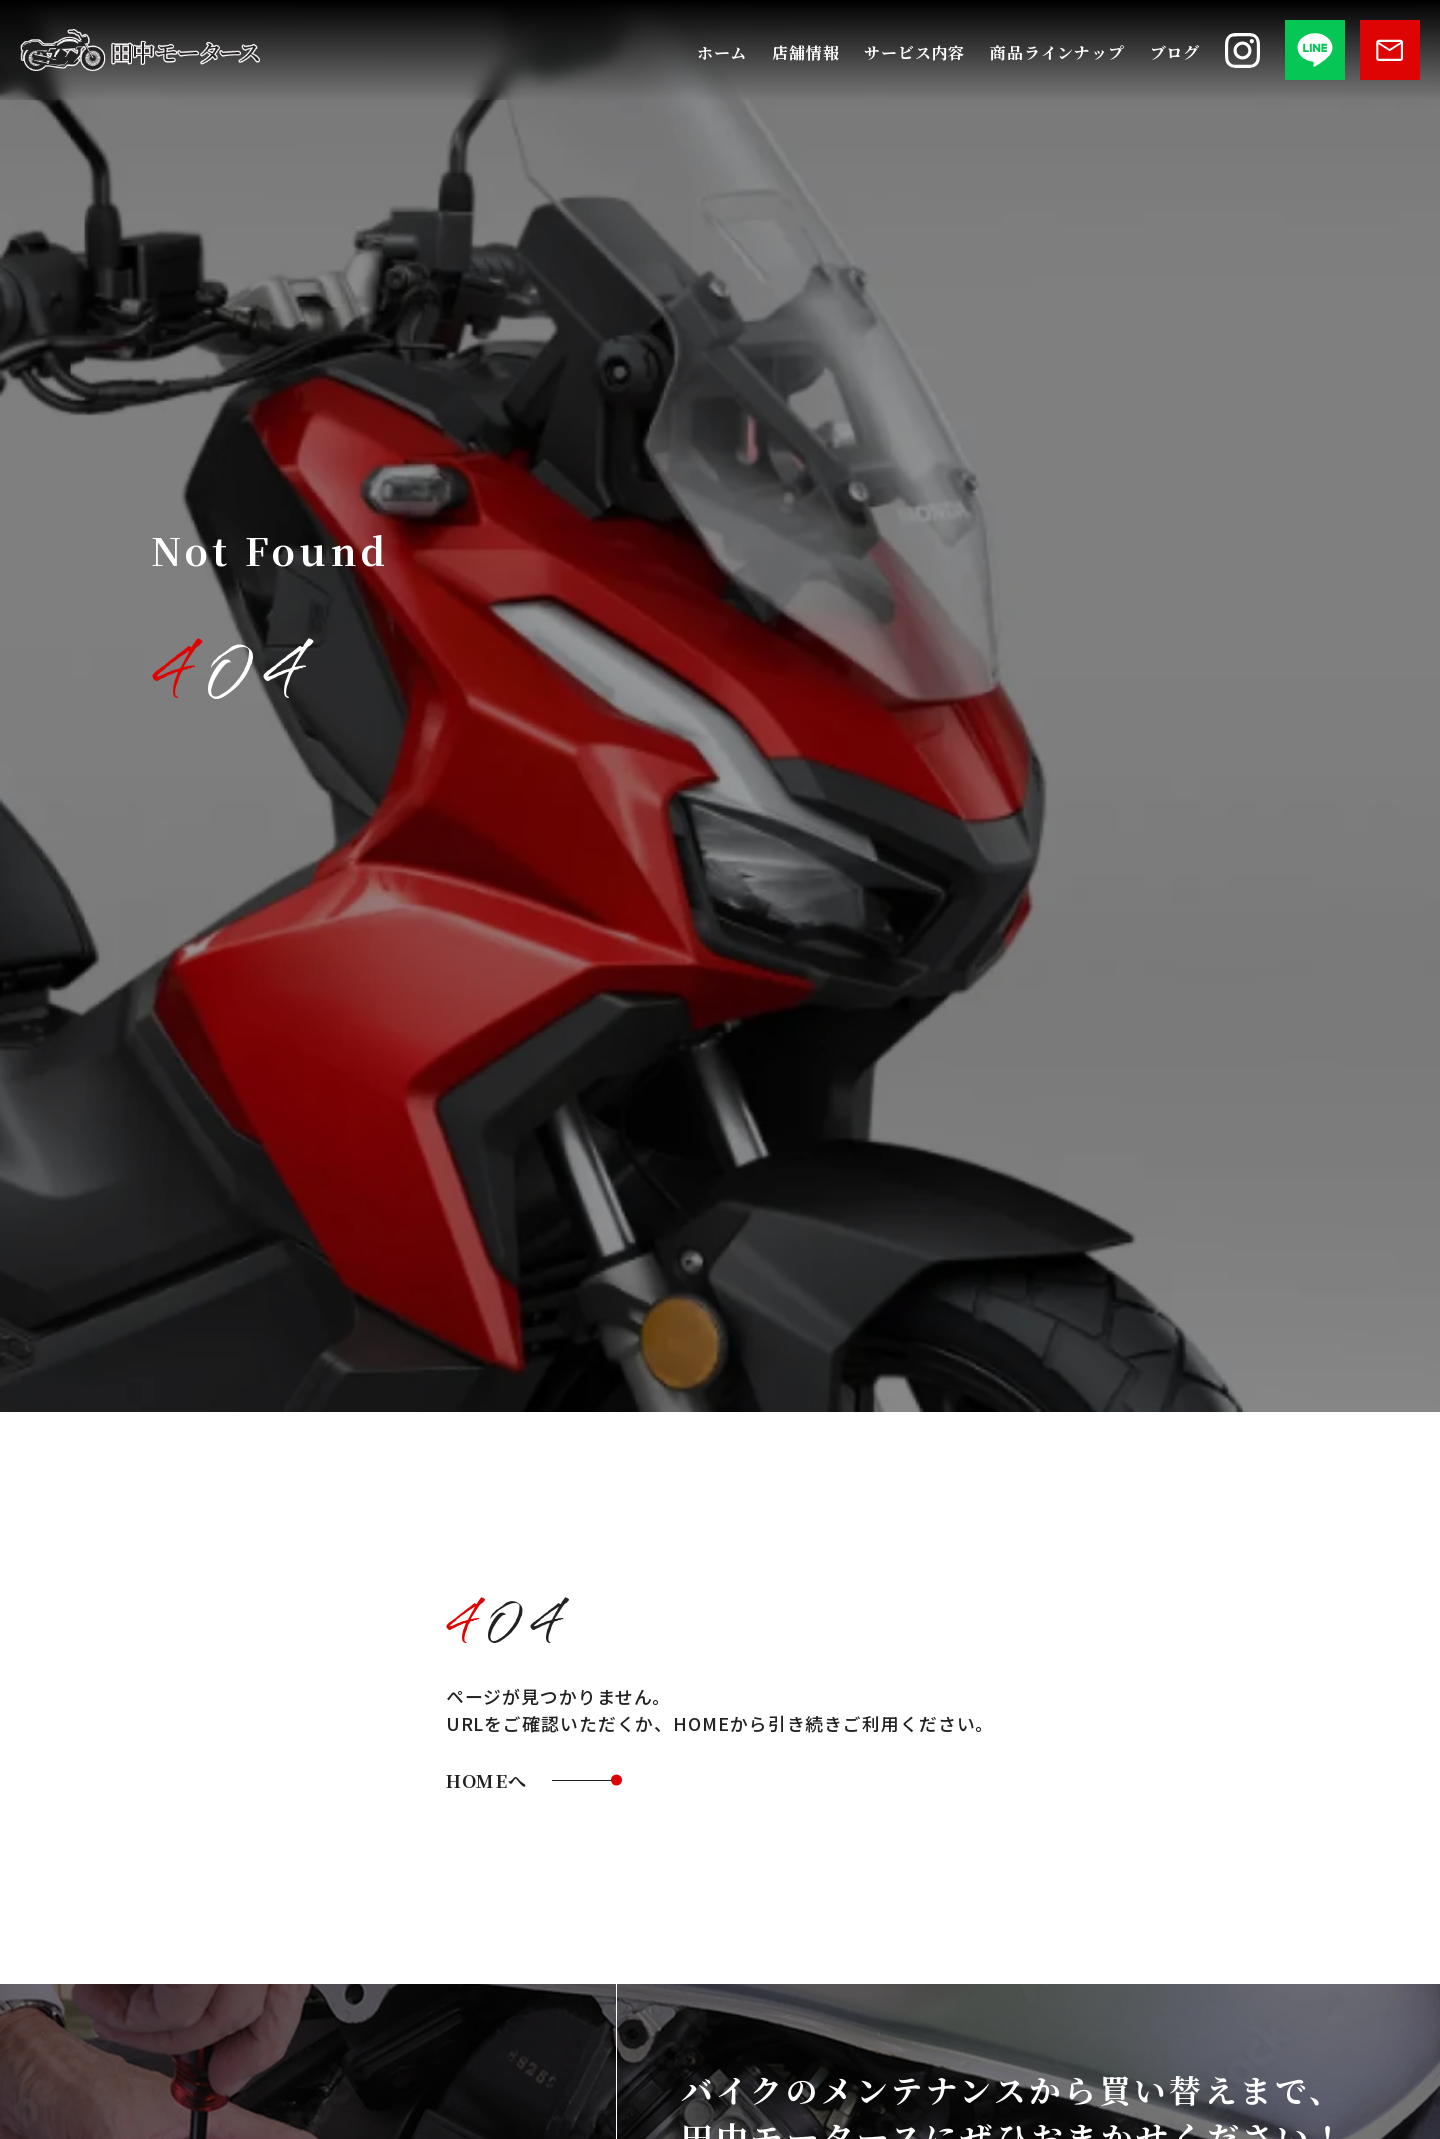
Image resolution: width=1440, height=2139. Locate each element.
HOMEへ (495, 1782)
